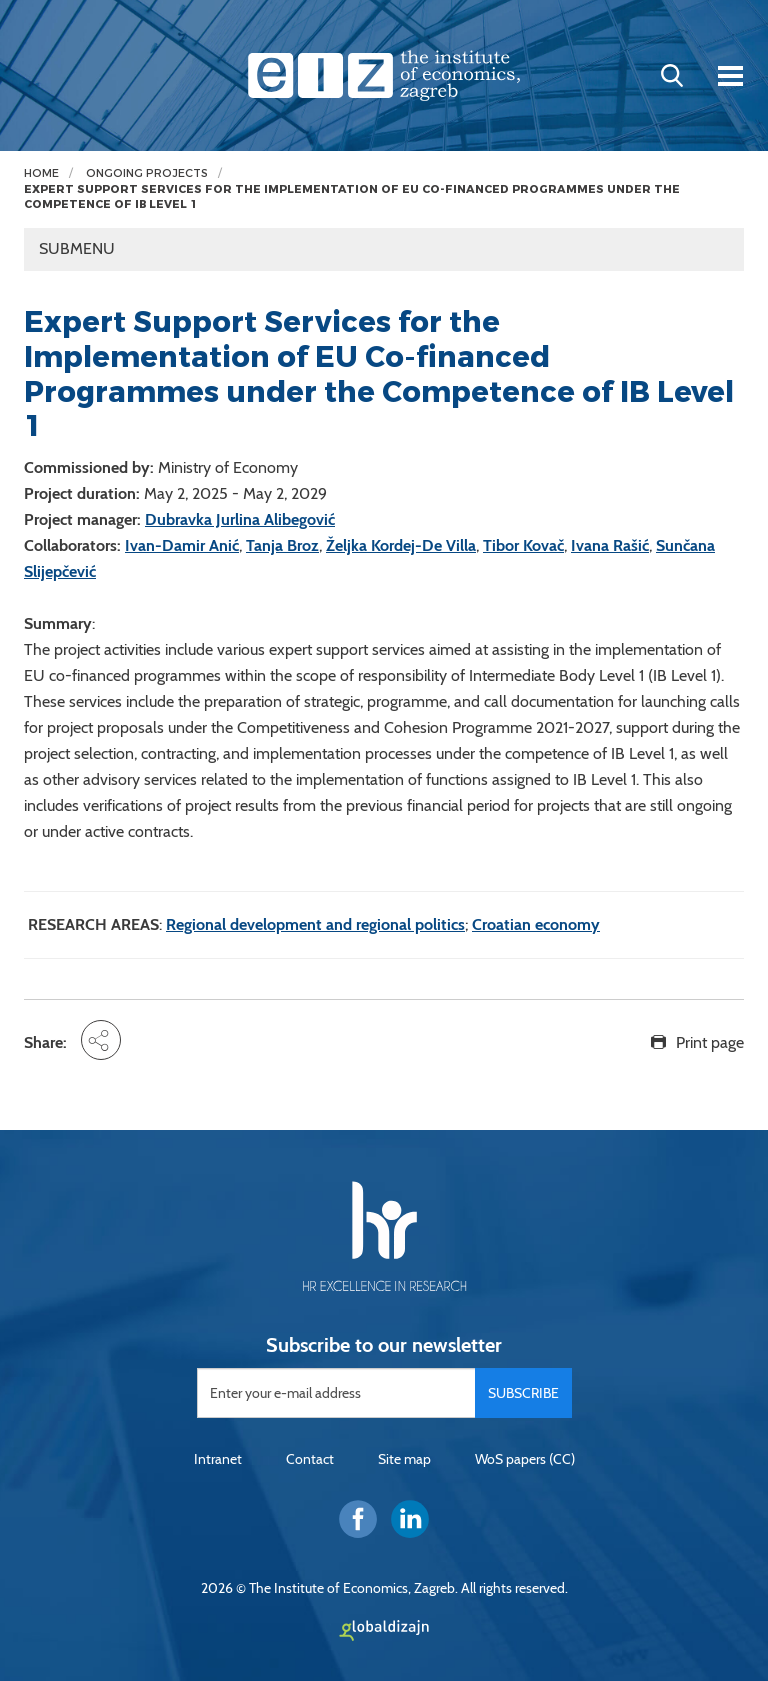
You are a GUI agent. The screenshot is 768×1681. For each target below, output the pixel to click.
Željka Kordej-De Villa (401, 545)
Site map (404, 1459)
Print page (710, 1042)
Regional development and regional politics (315, 924)
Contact (310, 1459)
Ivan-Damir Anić (182, 545)
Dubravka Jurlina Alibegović (240, 519)
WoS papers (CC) (525, 1459)
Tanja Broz (282, 545)
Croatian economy (536, 924)
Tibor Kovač (523, 545)
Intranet (218, 1459)
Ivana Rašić (610, 545)
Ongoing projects (147, 173)
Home (41, 173)
